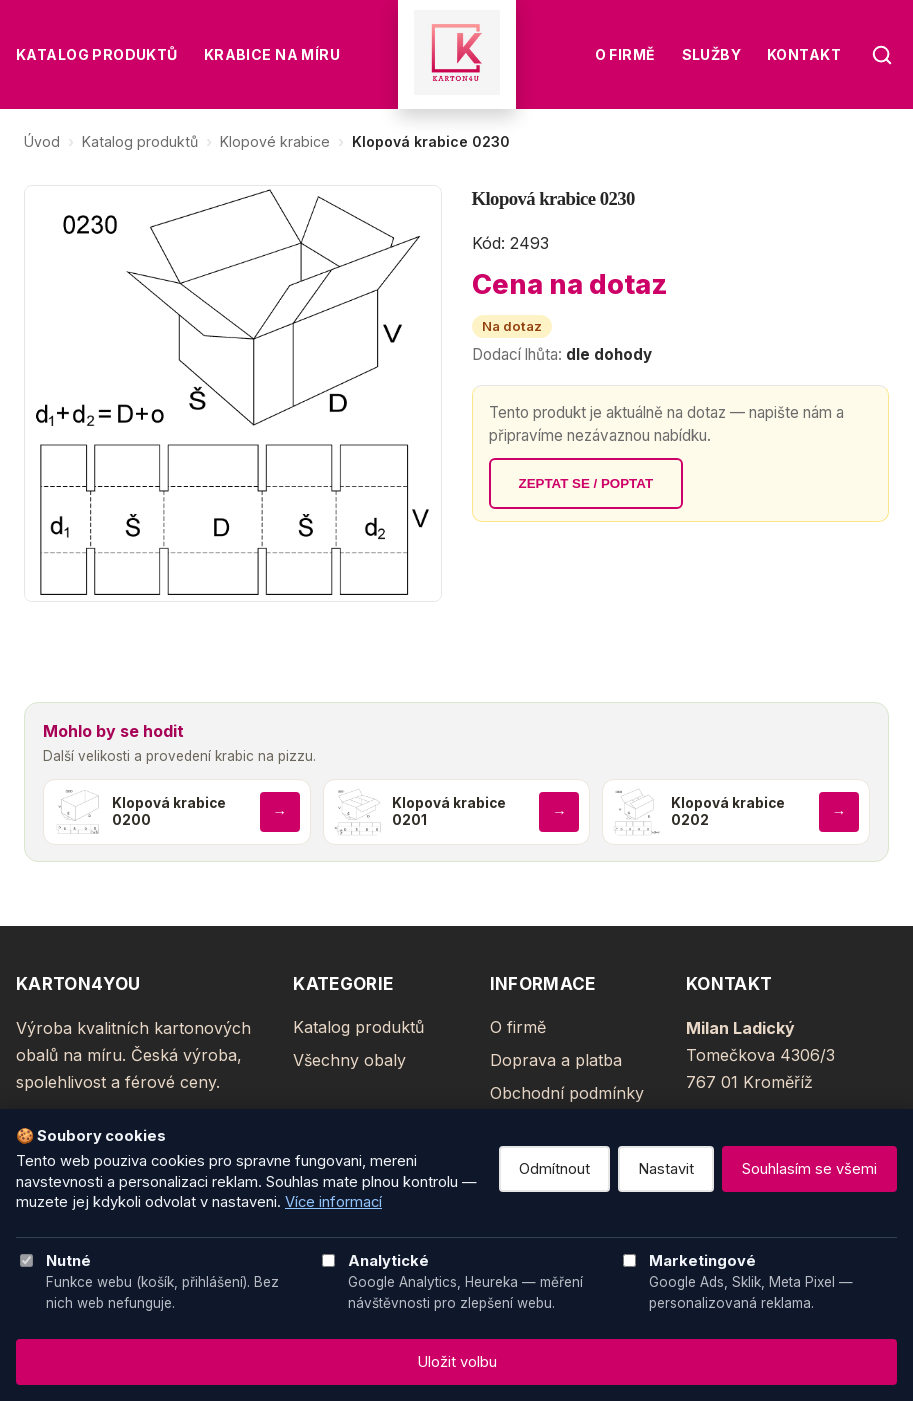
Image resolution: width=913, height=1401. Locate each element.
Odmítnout (554, 1169)
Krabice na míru (272, 54)
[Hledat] (882, 55)
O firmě (625, 54)
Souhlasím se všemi (809, 1169)
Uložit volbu (457, 1362)
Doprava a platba (556, 1060)
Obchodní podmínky (567, 1093)
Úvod (42, 141)
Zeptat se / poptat (586, 483)
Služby (712, 54)
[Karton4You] (457, 54)
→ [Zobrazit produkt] (279, 811)
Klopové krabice (275, 141)
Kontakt (804, 54)
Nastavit (666, 1169)
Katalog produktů (97, 54)
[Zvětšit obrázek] (233, 394)
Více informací (333, 1202)
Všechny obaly (349, 1060)
